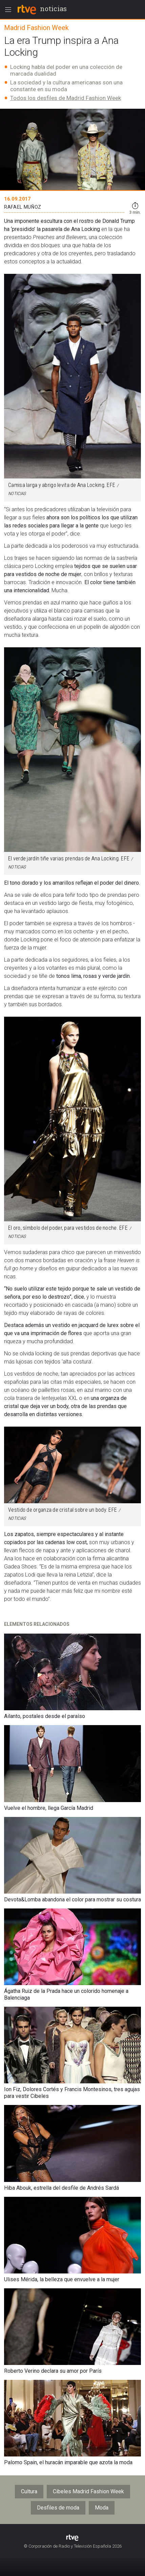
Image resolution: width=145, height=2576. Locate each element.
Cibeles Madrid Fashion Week (88, 2491)
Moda (101, 2507)
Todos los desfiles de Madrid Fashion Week (65, 98)
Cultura (29, 2491)
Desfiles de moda (58, 2507)
